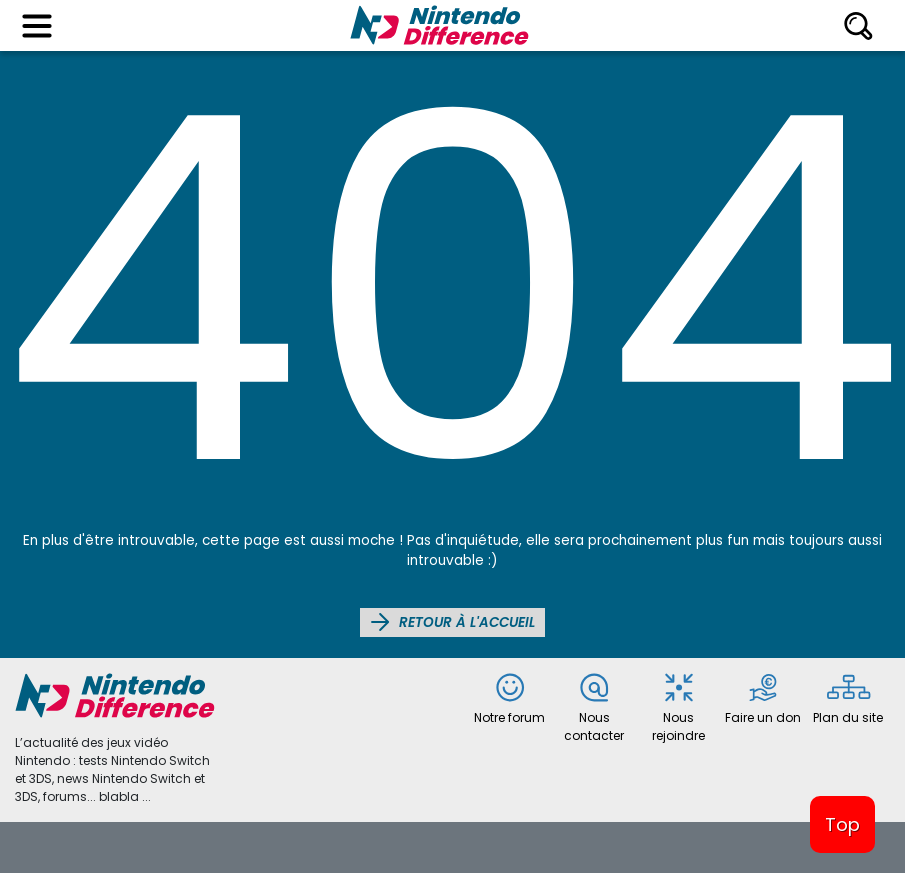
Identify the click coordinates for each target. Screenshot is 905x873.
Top (842, 824)
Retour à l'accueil (452, 622)
